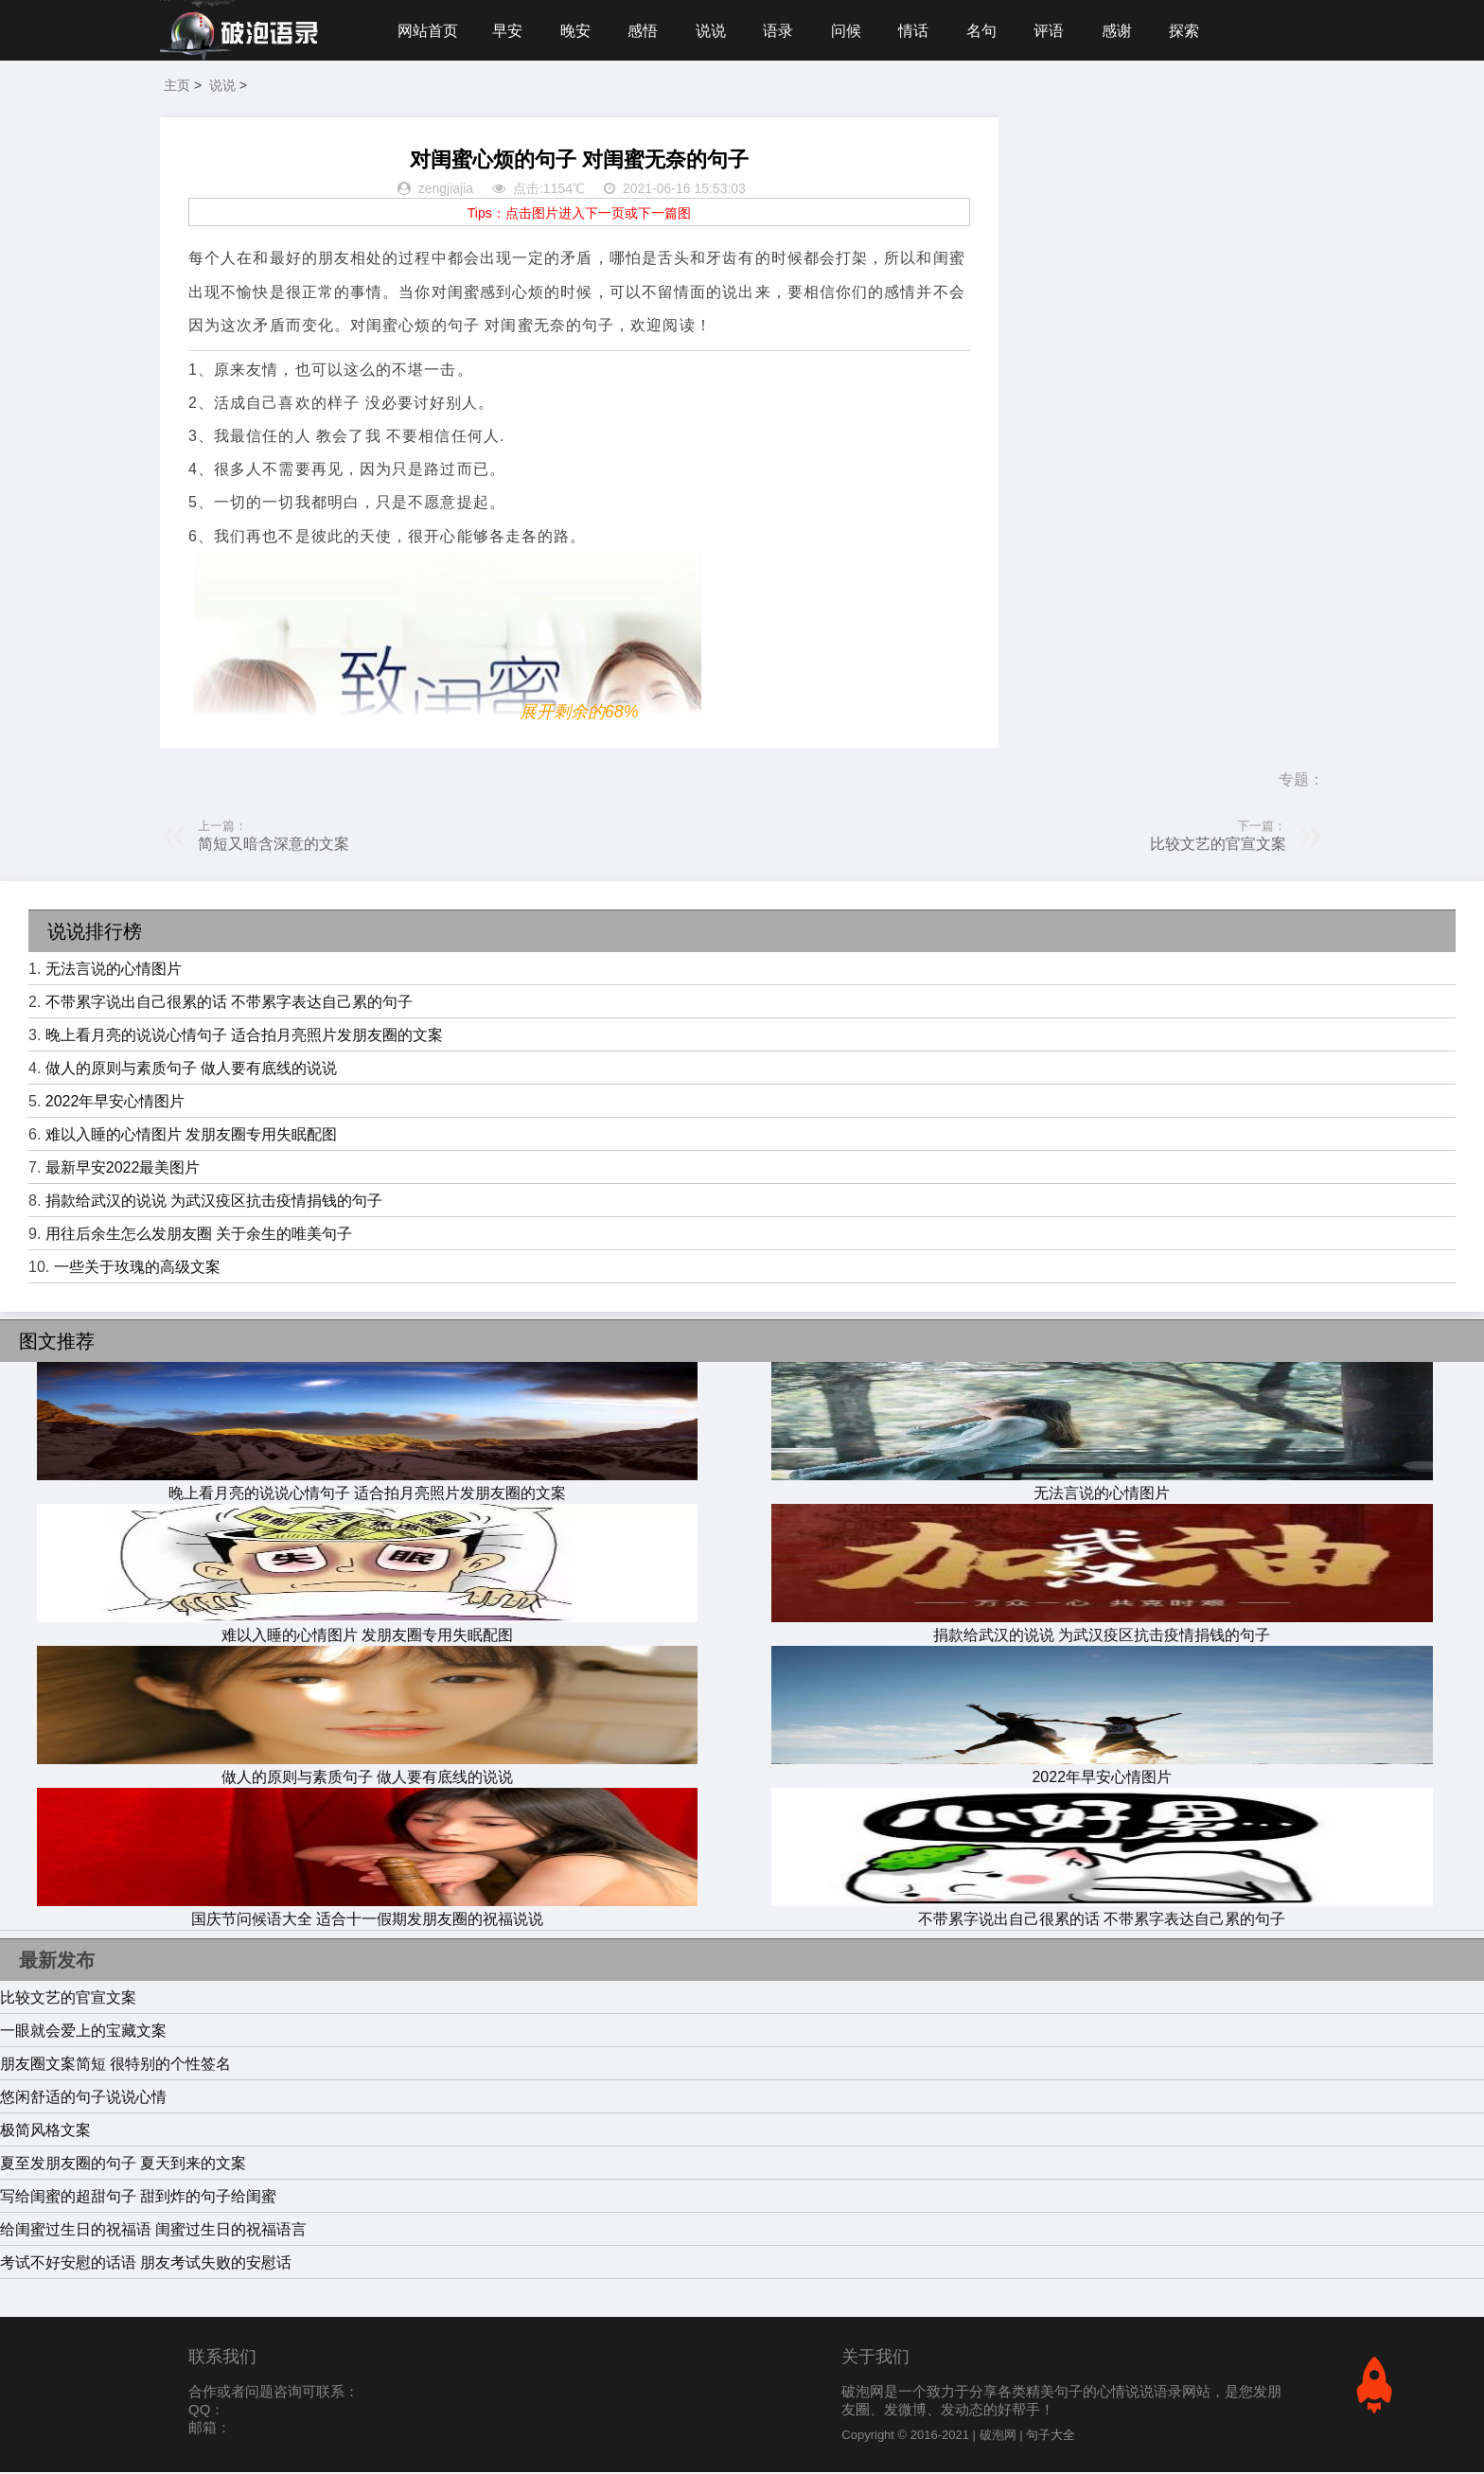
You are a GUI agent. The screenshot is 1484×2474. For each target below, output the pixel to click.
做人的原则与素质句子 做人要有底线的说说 (191, 1070)
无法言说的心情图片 (113, 971)
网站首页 (428, 31)
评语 (1057, 31)
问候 (852, 31)
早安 (508, 31)
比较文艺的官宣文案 (1218, 846)
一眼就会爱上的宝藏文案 (83, 2032)
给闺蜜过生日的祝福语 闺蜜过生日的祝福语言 (153, 2231)
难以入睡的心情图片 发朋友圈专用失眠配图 (191, 1136)
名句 (989, 31)
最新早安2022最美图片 (123, 1169)
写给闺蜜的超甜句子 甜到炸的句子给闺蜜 (138, 2198)
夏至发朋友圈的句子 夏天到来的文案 (123, 2165)
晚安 (577, 31)
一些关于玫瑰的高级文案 (137, 1269)
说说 (714, 31)
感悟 (645, 31)
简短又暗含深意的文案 (273, 846)
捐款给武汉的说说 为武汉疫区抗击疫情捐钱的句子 (213, 1202)
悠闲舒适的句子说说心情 (83, 2099)
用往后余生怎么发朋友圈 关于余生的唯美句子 (198, 1236)
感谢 (1126, 31)
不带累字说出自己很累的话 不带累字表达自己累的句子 (229, 1004)
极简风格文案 (45, 2132)
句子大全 (1050, 2437)
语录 (783, 31)
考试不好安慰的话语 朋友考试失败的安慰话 (146, 2264)
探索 (1194, 31)
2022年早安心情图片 (115, 1103)
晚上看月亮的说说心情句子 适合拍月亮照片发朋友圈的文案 (244, 1037)
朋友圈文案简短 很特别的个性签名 (115, 2066)
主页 (177, 87)
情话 (920, 31)
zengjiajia (445, 191)
